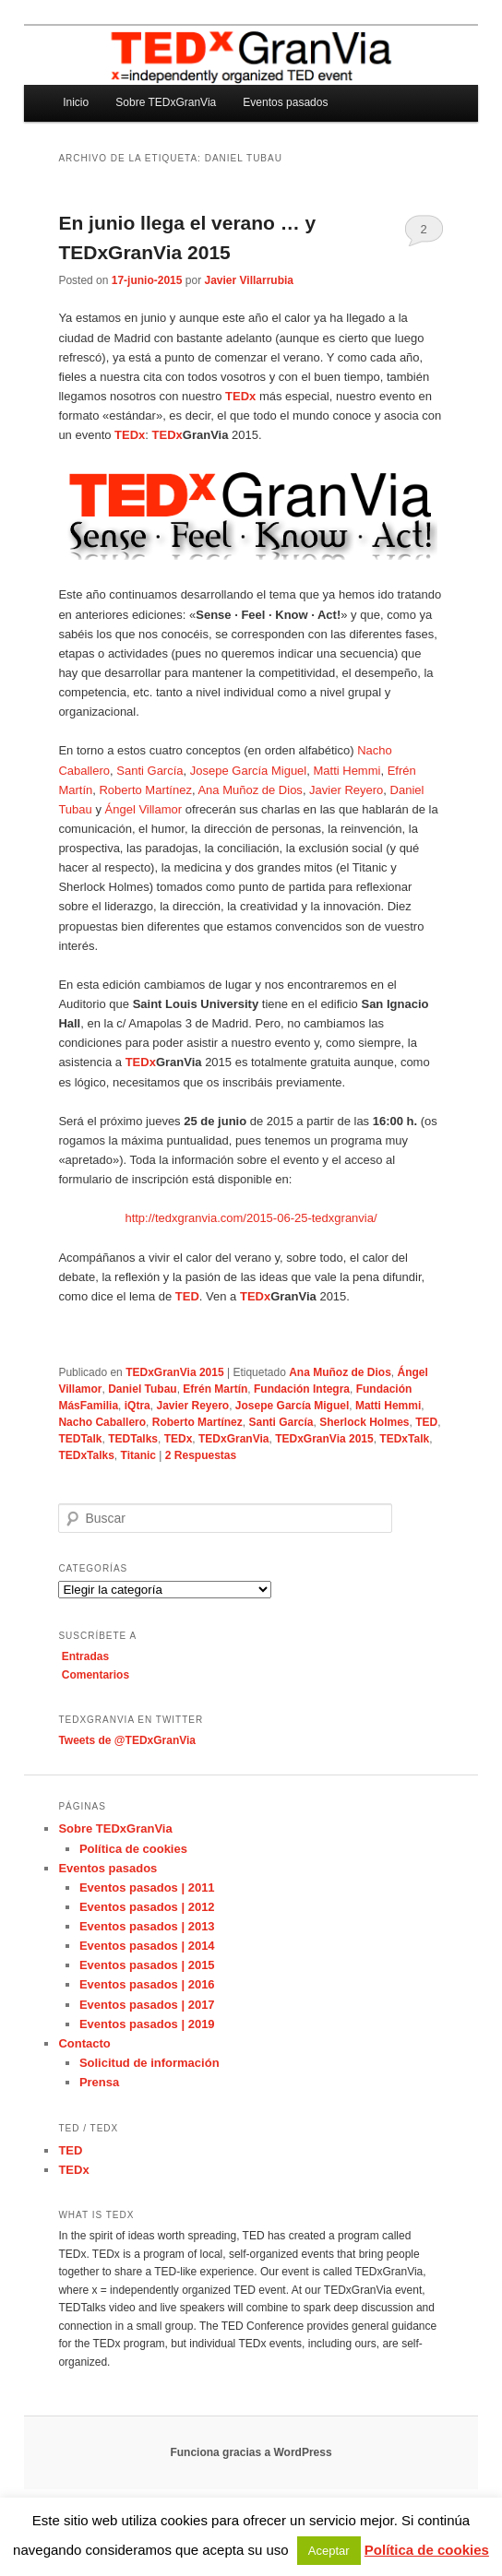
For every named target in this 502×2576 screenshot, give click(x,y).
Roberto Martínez (145, 790)
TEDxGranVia (233, 1438)
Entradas (85, 1656)
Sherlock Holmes (364, 1422)
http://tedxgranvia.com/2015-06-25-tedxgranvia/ (250, 1218)
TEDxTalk (404, 1438)
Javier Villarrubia (249, 280)
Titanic (138, 1455)
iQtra (137, 1405)
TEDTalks (133, 1438)
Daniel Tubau (142, 1389)
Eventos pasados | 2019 (147, 2024)
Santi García (149, 771)
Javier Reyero (346, 790)
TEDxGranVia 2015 (175, 1372)
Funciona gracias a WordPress (250, 2452)
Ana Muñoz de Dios (249, 790)
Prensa (99, 2082)
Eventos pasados (285, 102)
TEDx (178, 1438)
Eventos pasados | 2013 (147, 1926)
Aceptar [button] (329, 2551)
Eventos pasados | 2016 (147, 1984)
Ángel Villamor (144, 809)
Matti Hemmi (346, 771)
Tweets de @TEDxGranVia (127, 1740)
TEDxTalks (86, 1455)
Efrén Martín (215, 1389)
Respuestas (200, 1455)
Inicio (76, 102)
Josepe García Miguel (248, 771)
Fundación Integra (302, 1389)
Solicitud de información (149, 2063)
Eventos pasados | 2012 (147, 1907)
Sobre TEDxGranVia (165, 102)
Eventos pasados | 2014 (147, 1946)
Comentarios (95, 1674)
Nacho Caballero (102, 1422)
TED (426, 1422)
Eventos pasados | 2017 (147, 2005)
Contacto (84, 2043)
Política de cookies (133, 1849)
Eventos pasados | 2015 (147, 1965)
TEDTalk (80, 1438)
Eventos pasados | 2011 (147, 1887)
